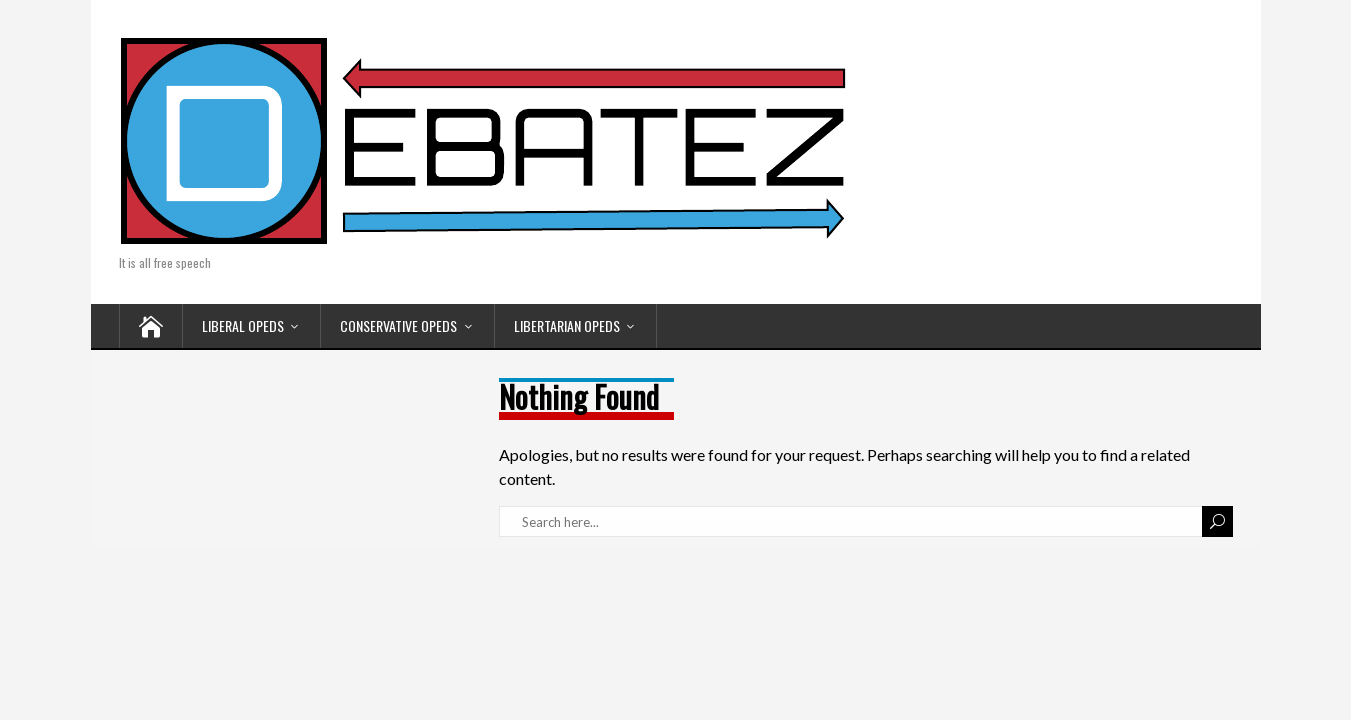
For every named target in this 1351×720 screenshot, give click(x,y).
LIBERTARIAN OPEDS (567, 325)
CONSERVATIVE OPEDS (398, 325)
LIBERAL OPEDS (243, 325)
